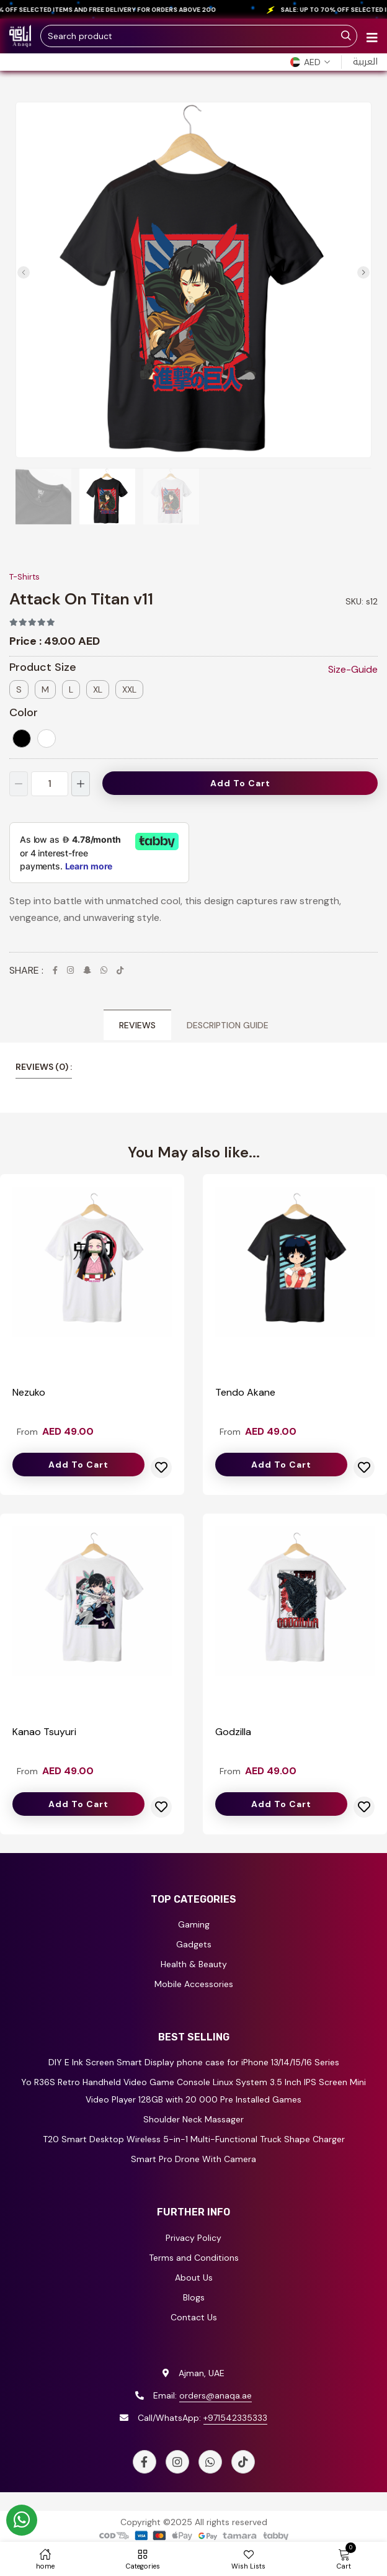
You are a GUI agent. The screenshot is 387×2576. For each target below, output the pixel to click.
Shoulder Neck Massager (193, 2119)
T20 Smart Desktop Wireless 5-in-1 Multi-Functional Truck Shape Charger (194, 2139)
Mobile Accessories (193, 1984)
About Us (194, 2277)
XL (97, 689)
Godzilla (233, 1731)
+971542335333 (235, 2417)
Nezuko (28, 1392)
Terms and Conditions (194, 2257)
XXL (129, 689)
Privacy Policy (193, 2237)
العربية (365, 61)
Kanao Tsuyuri (44, 1731)
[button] (310, 62)
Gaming (194, 1924)
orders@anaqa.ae (215, 2395)
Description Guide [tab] (228, 1025)
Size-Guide (353, 669)
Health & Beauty (194, 1964)
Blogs (194, 2297)
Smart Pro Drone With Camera (193, 2159)
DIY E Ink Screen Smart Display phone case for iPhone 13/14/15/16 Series (193, 2062)
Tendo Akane (245, 1392)
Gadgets (193, 1944)
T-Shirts (24, 577)
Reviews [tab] (137, 1025)
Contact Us (194, 2317)
